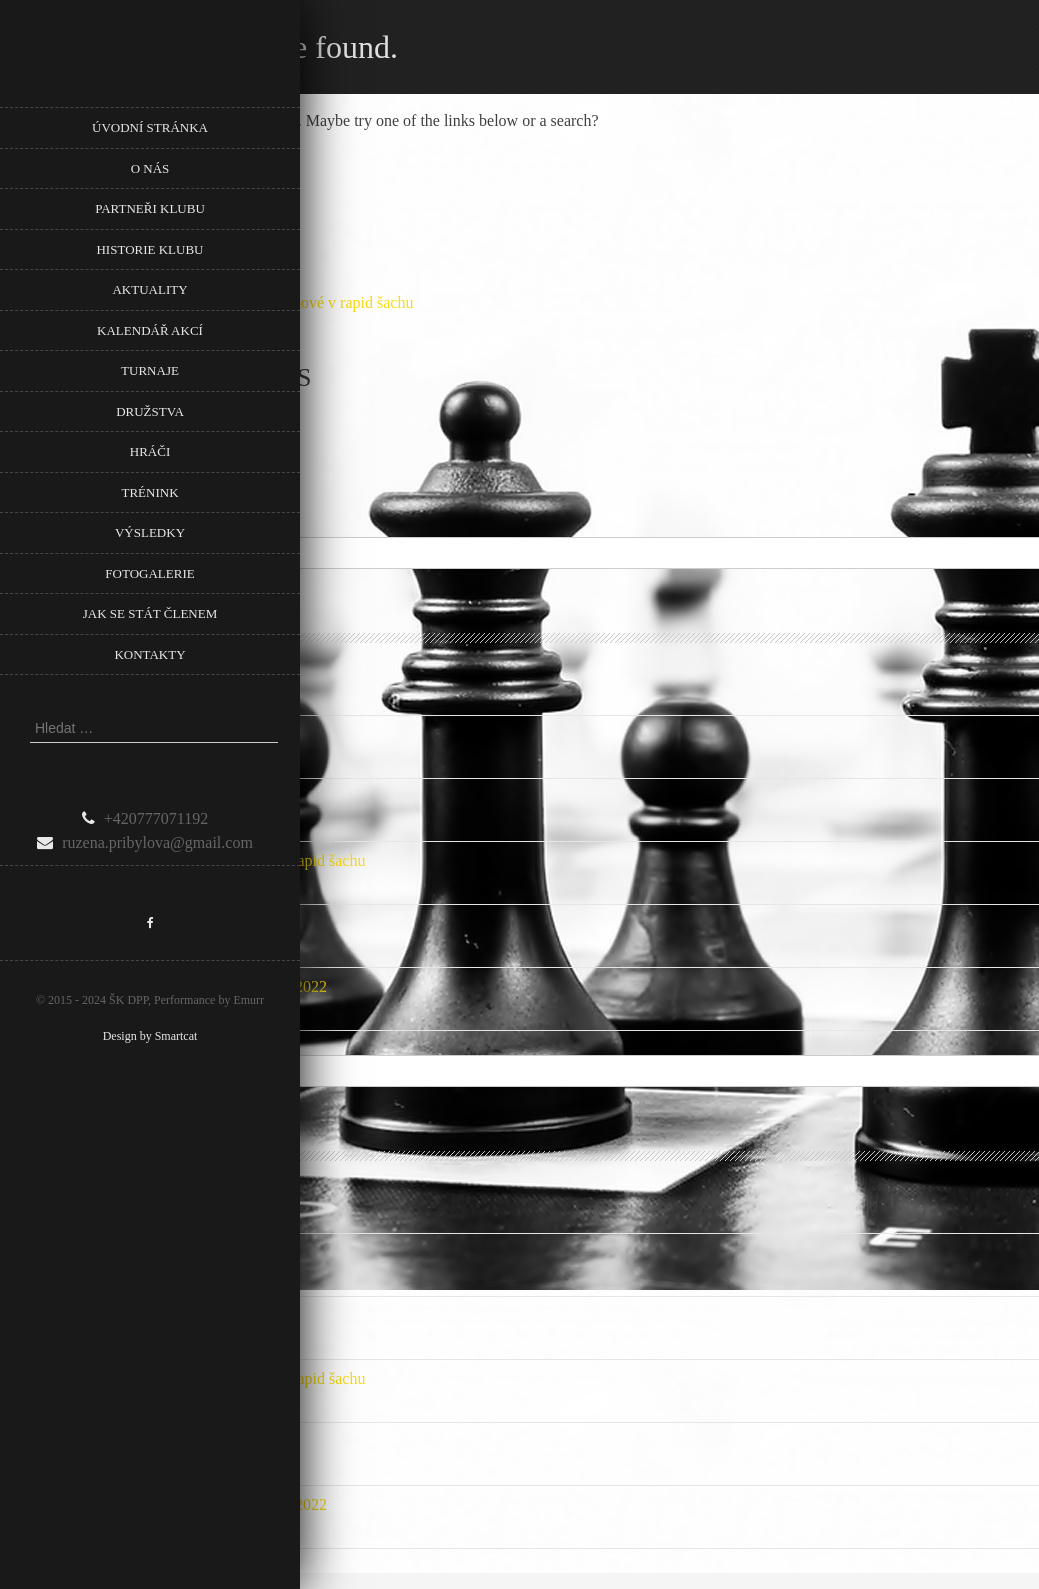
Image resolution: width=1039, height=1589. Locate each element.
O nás (150, 168)
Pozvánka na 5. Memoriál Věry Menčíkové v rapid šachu (182, 860)
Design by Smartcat (150, 1036)
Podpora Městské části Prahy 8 (98, 671)
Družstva (150, 411)
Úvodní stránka (150, 127)
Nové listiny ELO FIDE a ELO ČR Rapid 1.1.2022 (163, 986)
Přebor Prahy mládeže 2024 (88, 797)
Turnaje (150, 370)
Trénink (149, 492)
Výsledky (150, 532)
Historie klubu (149, 249)
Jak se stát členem (150, 613)
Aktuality (149, 289)
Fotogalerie (149, 573)
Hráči (150, 451)
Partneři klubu (150, 208)
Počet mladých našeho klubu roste (109, 923)
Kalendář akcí (150, 330)
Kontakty (149, 654)
